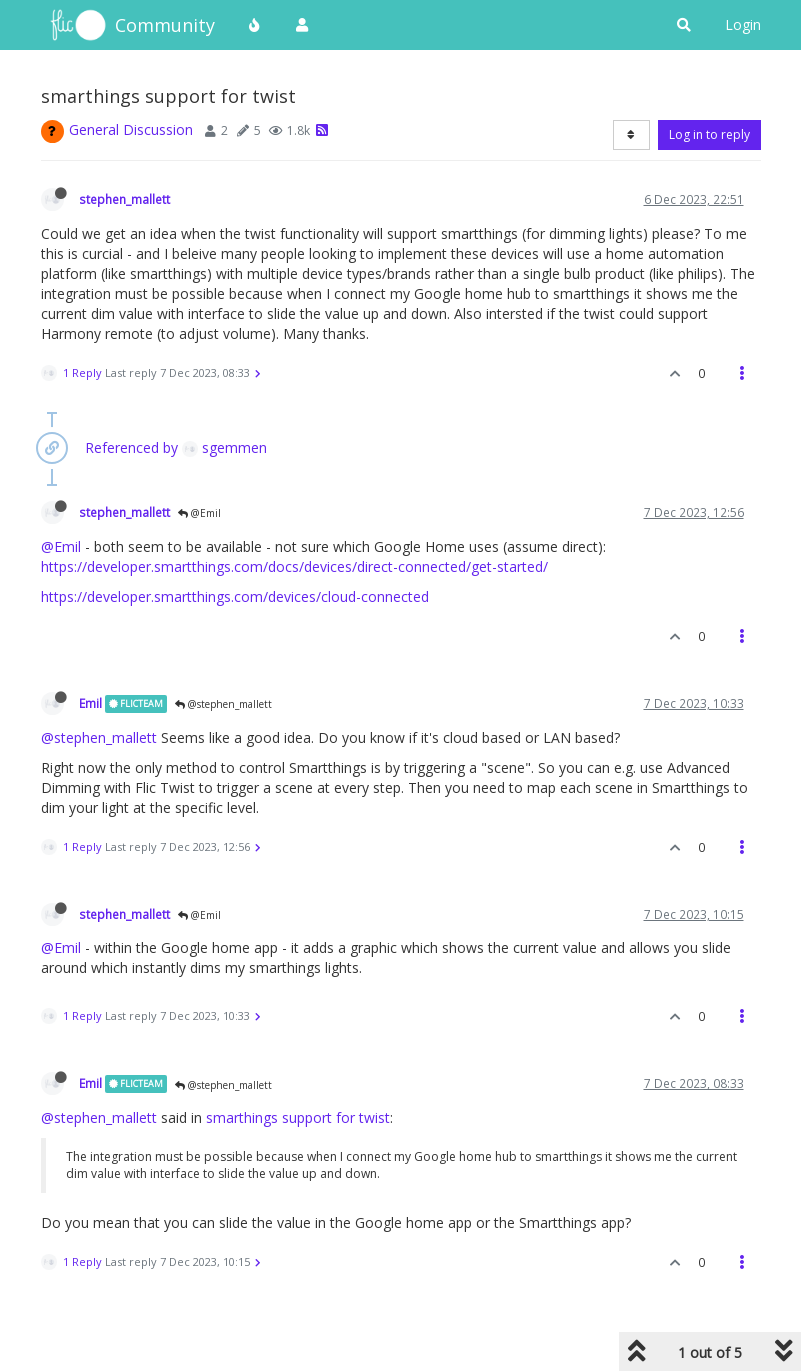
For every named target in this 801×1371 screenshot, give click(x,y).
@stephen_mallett (223, 704)
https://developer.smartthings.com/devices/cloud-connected (235, 596)
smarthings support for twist (298, 1117)
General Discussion (131, 129)
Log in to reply (709, 134)
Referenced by (131, 447)
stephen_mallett (124, 199)
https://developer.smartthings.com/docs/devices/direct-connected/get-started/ (294, 566)
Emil (90, 703)
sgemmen (224, 447)
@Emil (199, 513)
